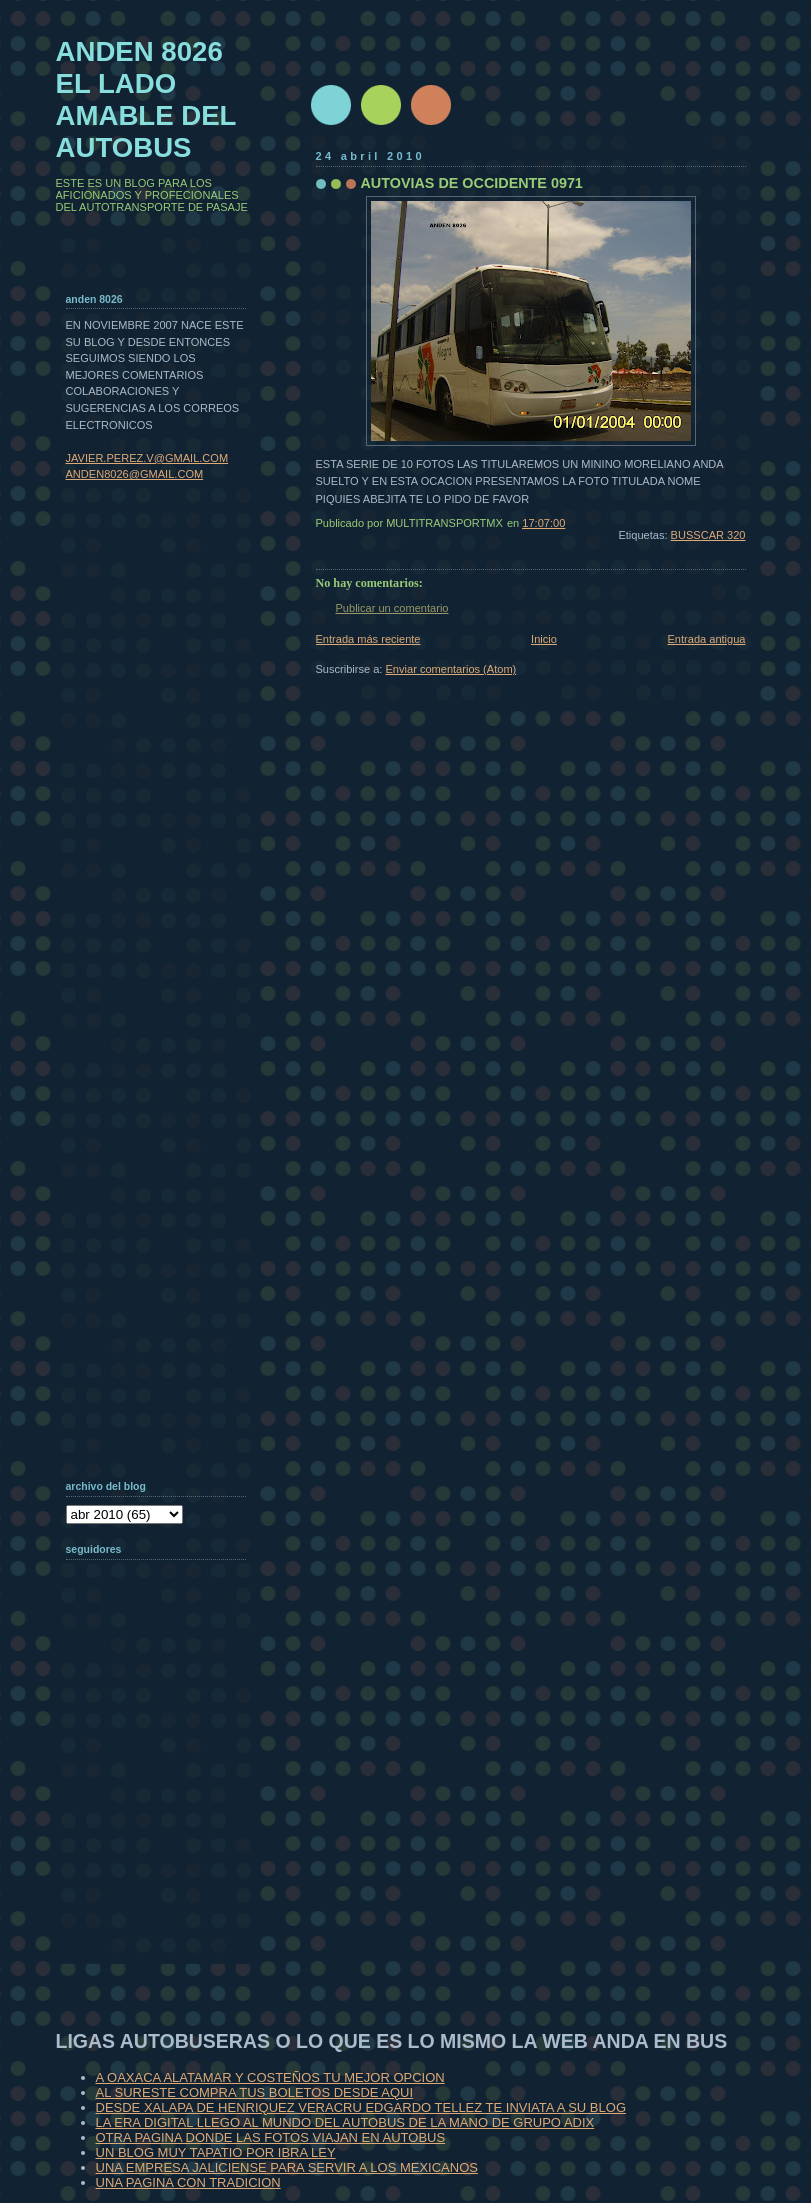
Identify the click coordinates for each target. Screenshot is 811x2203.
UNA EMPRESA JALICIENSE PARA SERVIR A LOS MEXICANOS (287, 2167)
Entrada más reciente (368, 639)
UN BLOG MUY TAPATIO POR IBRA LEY (216, 2152)
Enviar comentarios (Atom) (451, 669)
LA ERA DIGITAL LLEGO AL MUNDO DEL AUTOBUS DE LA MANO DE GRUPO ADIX (345, 2122)
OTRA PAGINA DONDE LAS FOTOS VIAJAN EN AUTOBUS (271, 2137)
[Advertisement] (166, 1834)
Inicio (544, 639)
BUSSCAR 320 (708, 535)
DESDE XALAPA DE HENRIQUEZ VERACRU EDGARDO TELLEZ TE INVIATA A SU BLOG (361, 2107)
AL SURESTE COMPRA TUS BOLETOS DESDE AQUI (255, 2092)
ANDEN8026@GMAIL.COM (135, 474)
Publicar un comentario (392, 608)
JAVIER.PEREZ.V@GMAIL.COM (147, 458)
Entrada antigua (706, 639)
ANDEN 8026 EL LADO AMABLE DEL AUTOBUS (146, 99)
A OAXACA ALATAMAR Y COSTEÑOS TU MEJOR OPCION (270, 2077)
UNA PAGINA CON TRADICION (188, 2182)
